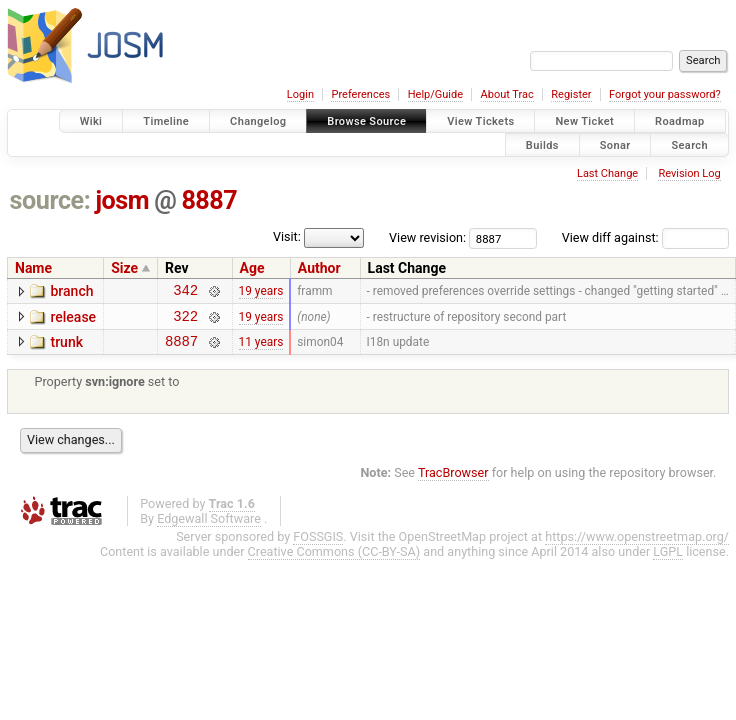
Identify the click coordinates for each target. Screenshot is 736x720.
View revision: (427, 237)
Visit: (287, 236)
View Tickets (480, 121)
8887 (209, 200)
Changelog (258, 121)
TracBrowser (453, 481)
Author (319, 268)
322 (185, 321)
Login (300, 94)
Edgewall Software (209, 527)
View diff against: (645, 237)
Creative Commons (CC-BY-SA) (334, 560)
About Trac (507, 94)
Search (689, 144)
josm (122, 200)
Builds (542, 144)
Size (124, 268)
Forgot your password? (665, 94)
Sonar (615, 144)
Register (571, 94)
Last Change (607, 173)
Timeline (166, 121)
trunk (66, 348)
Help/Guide (435, 94)
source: (50, 200)
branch (71, 291)
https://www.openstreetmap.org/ (637, 545)
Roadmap (680, 121)
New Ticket (584, 121)
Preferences (360, 94)
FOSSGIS (318, 545)
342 (185, 292)
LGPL (668, 560)
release (73, 320)
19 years (261, 293)
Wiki (91, 121)
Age (252, 268)
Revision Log (689, 173)
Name (33, 268)
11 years (261, 349)
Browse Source (366, 121)
